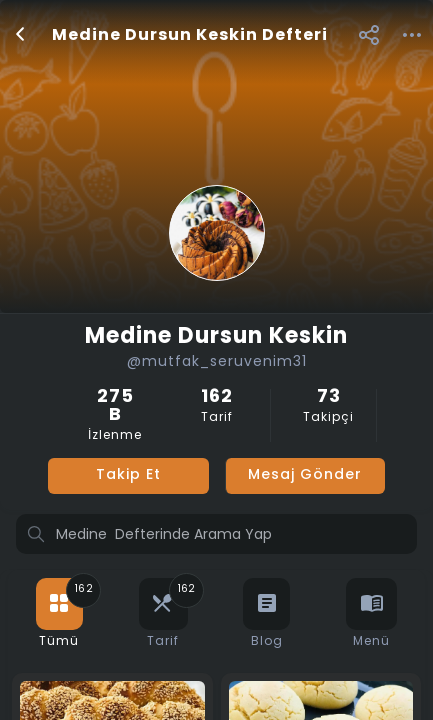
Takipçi (328, 406)
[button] (368, 34)
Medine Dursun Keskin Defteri (190, 36)
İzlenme (115, 415)
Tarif (216, 406)
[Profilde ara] (216, 536)
